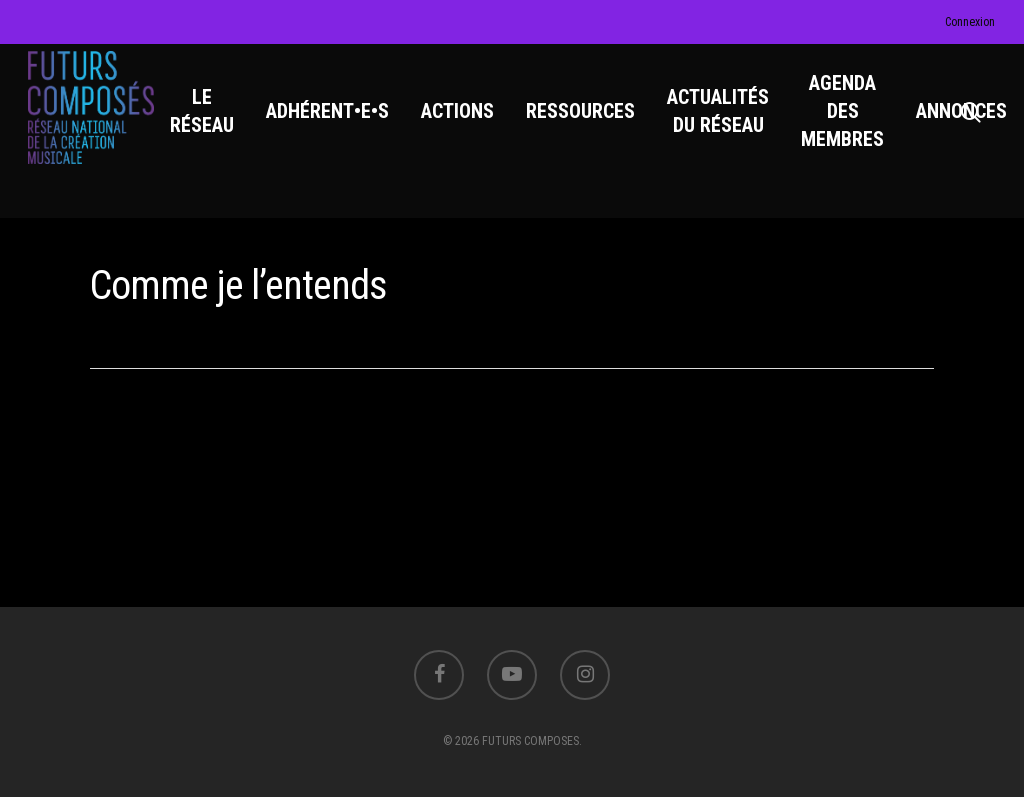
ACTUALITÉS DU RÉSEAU (726, 121)
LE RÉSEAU (210, 121)
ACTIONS (465, 121)
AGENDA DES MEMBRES (850, 121)
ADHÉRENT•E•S (335, 121)
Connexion (970, 22)
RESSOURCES (588, 121)
